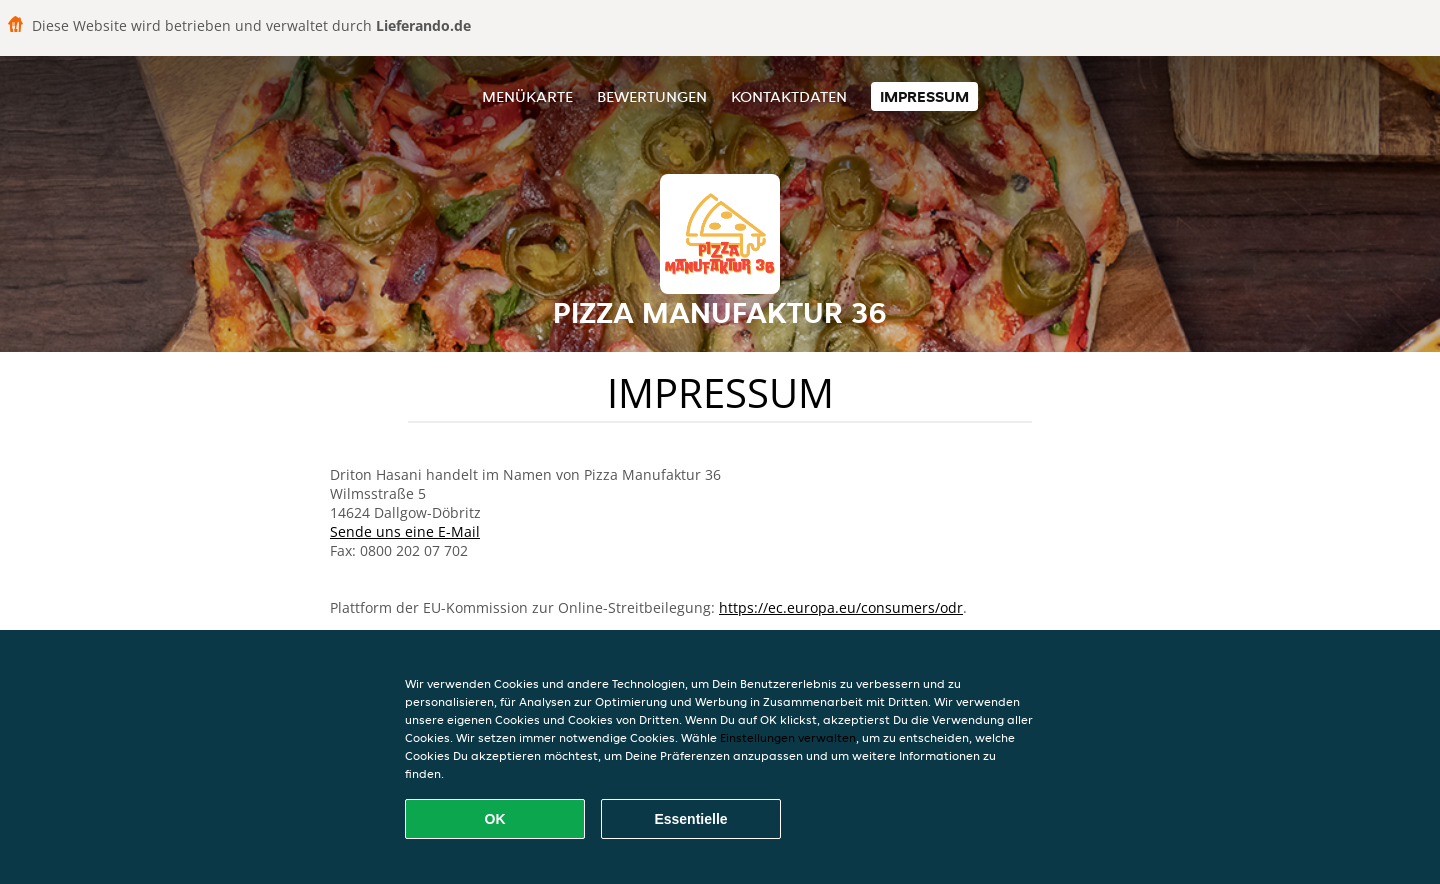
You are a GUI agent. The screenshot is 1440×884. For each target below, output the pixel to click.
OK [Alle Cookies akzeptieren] (495, 819)
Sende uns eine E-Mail (405, 531)
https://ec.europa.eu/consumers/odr (841, 607)
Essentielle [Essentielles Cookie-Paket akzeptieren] (690, 819)
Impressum (924, 96)
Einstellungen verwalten (788, 737)
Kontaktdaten (789, 96)
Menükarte (527, 96)
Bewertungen (652, 96)
